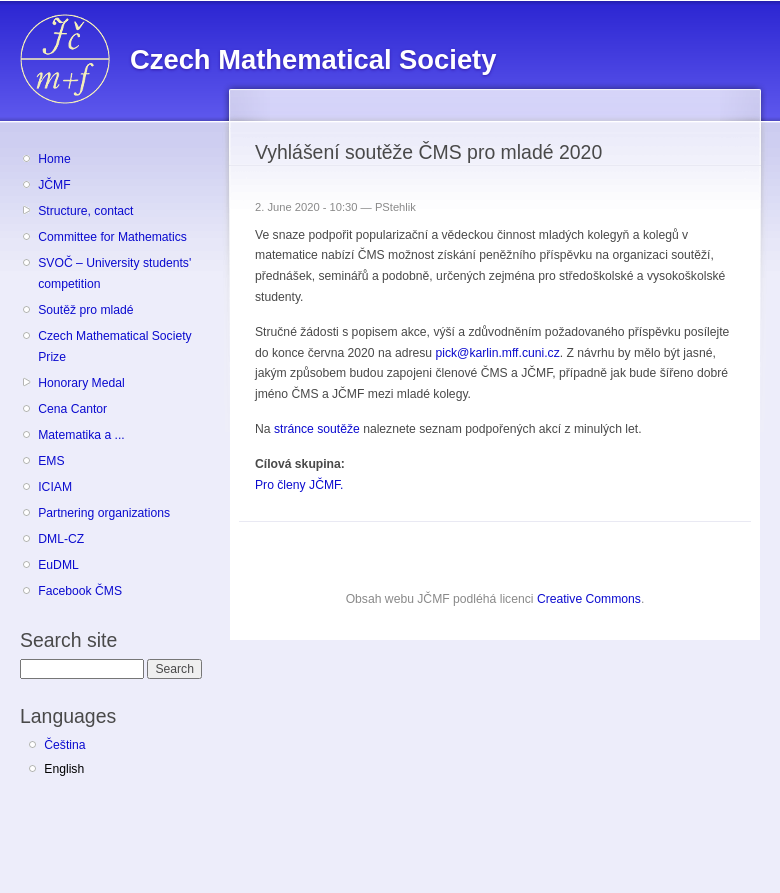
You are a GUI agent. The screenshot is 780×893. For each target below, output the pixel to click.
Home (54, 159)
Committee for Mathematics (112, 237)
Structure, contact (85, 211)
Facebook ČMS (80, 591)
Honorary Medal (81, 383)
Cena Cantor (72, 409)
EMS (51, 461)
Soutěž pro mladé (85, 310)
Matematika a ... (81, 435)
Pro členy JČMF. (299, 485)
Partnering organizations (104, 513)
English (64, 769)
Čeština (64, 745)
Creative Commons (589, 599)
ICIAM (55, 487)
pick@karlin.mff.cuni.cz (497, 353)
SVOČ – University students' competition (114, 273)
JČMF (54, 185)
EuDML (58, 565)
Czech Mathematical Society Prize (114, 346)
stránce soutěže (317, 429)
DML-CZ (61, 539)
